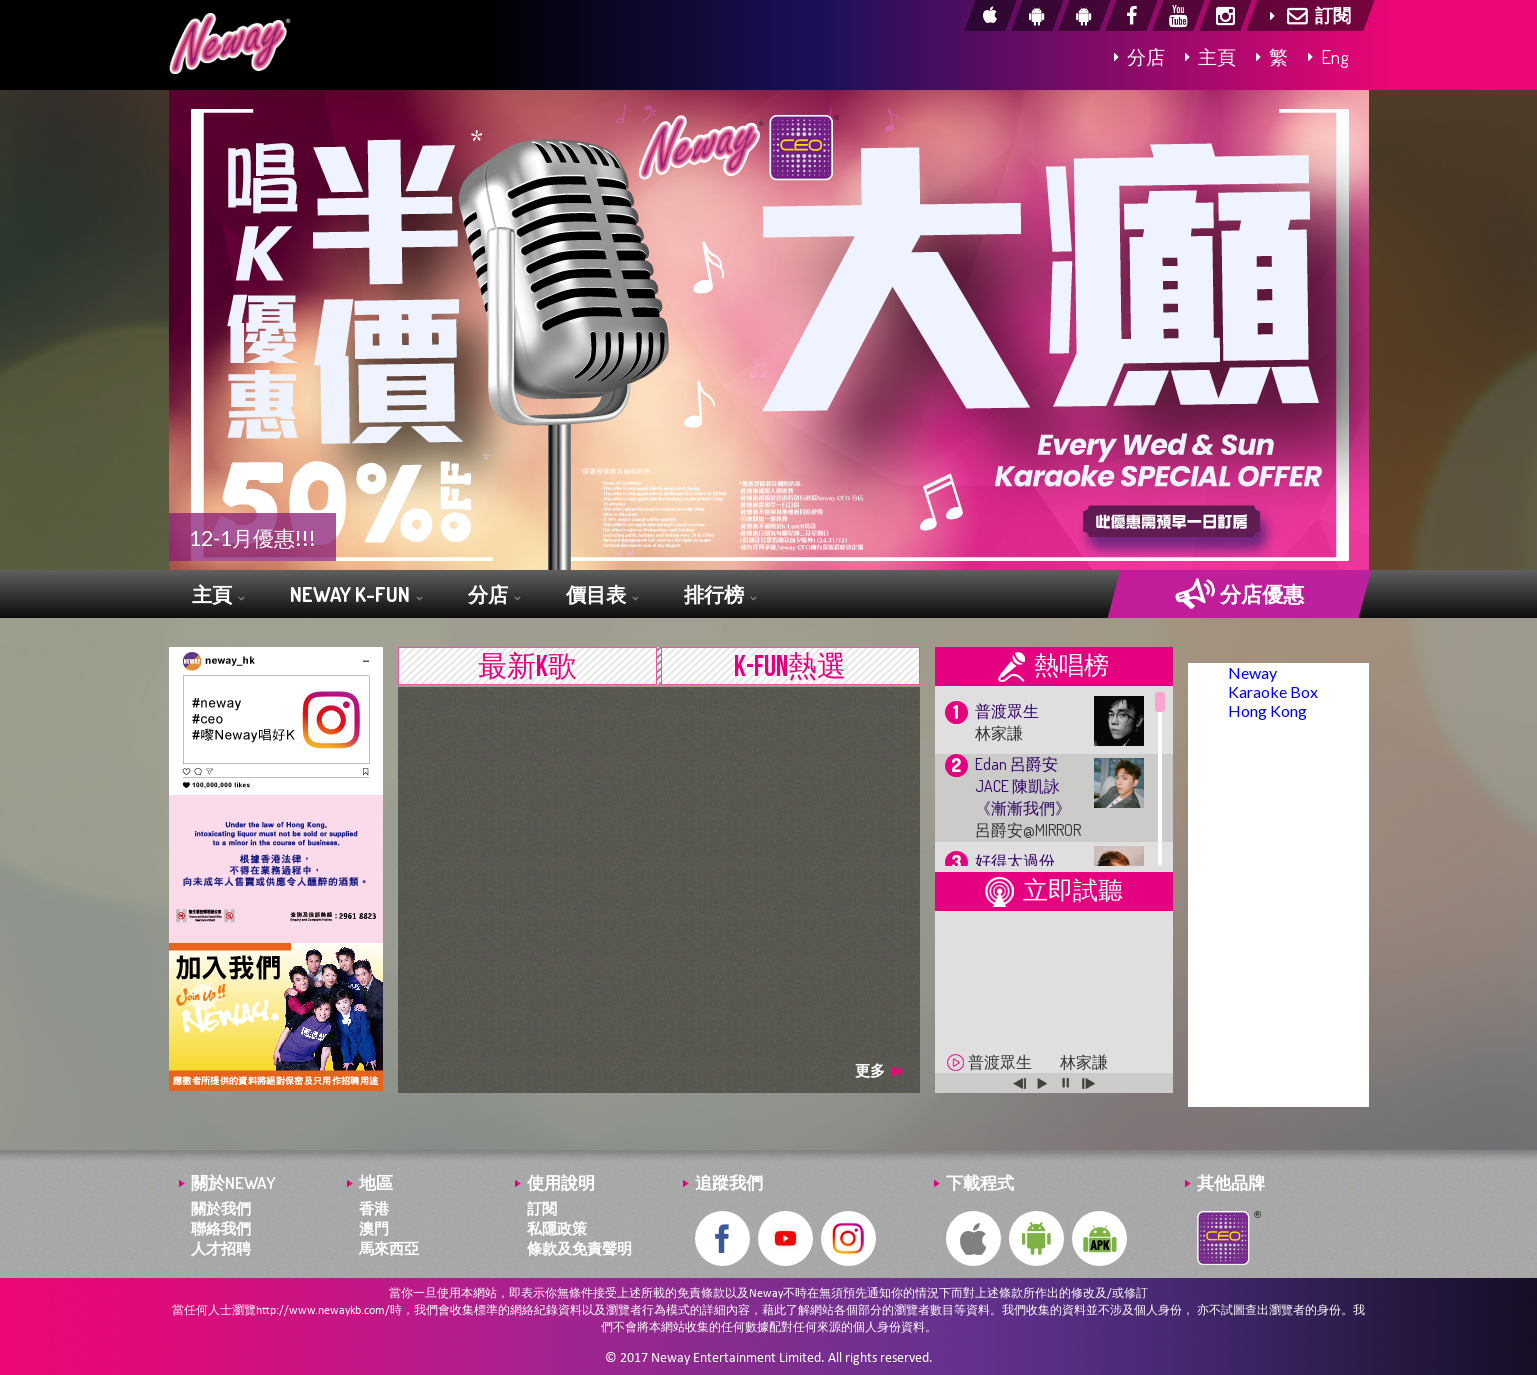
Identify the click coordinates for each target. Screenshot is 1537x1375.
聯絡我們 (221, 1228)
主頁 (1210, 56)
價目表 (602, 596)
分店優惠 (1239, 594)
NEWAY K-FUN (356, 596)
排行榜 (720, 596)
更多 (879, 1070)
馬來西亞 (389, 1248)
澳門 (374, 1228)
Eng (1328, 56)
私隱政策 (557, 1228)
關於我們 (221, 1208)
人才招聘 (221, 1248)
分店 (1139, 56)
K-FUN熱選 (790, 667)
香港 (374, 1208)
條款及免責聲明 (579, 1248)
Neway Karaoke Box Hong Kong (1273, 691)
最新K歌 (527, 667)
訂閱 (542, 1208)
